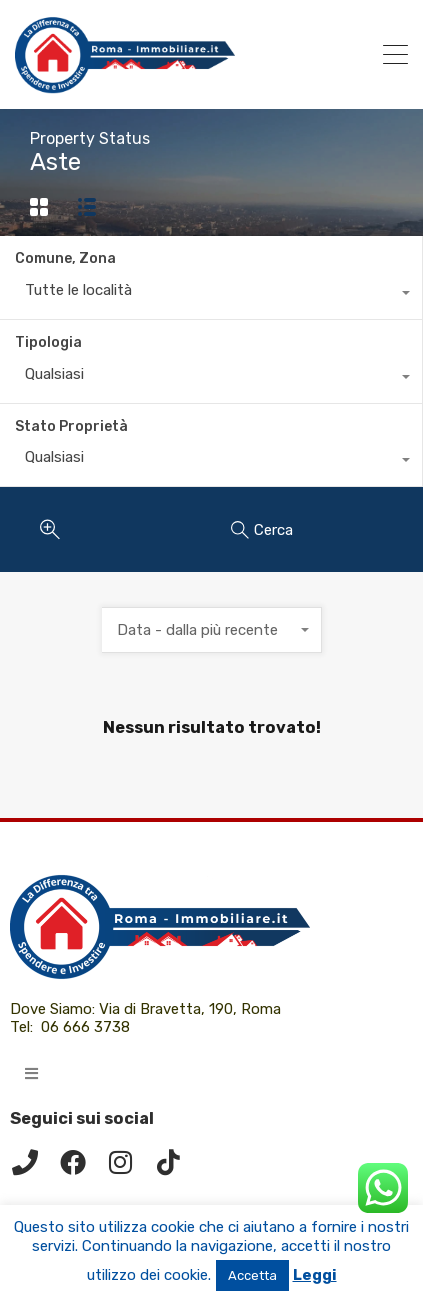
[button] (31, 1073)
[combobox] (211, 295)
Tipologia (48, 342)
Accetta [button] (252, 1275)
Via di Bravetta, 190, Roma (192, 1009)
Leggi (315, 1275)
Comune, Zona (65, 258)
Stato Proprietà (71, 426)
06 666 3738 (85, 1027)
